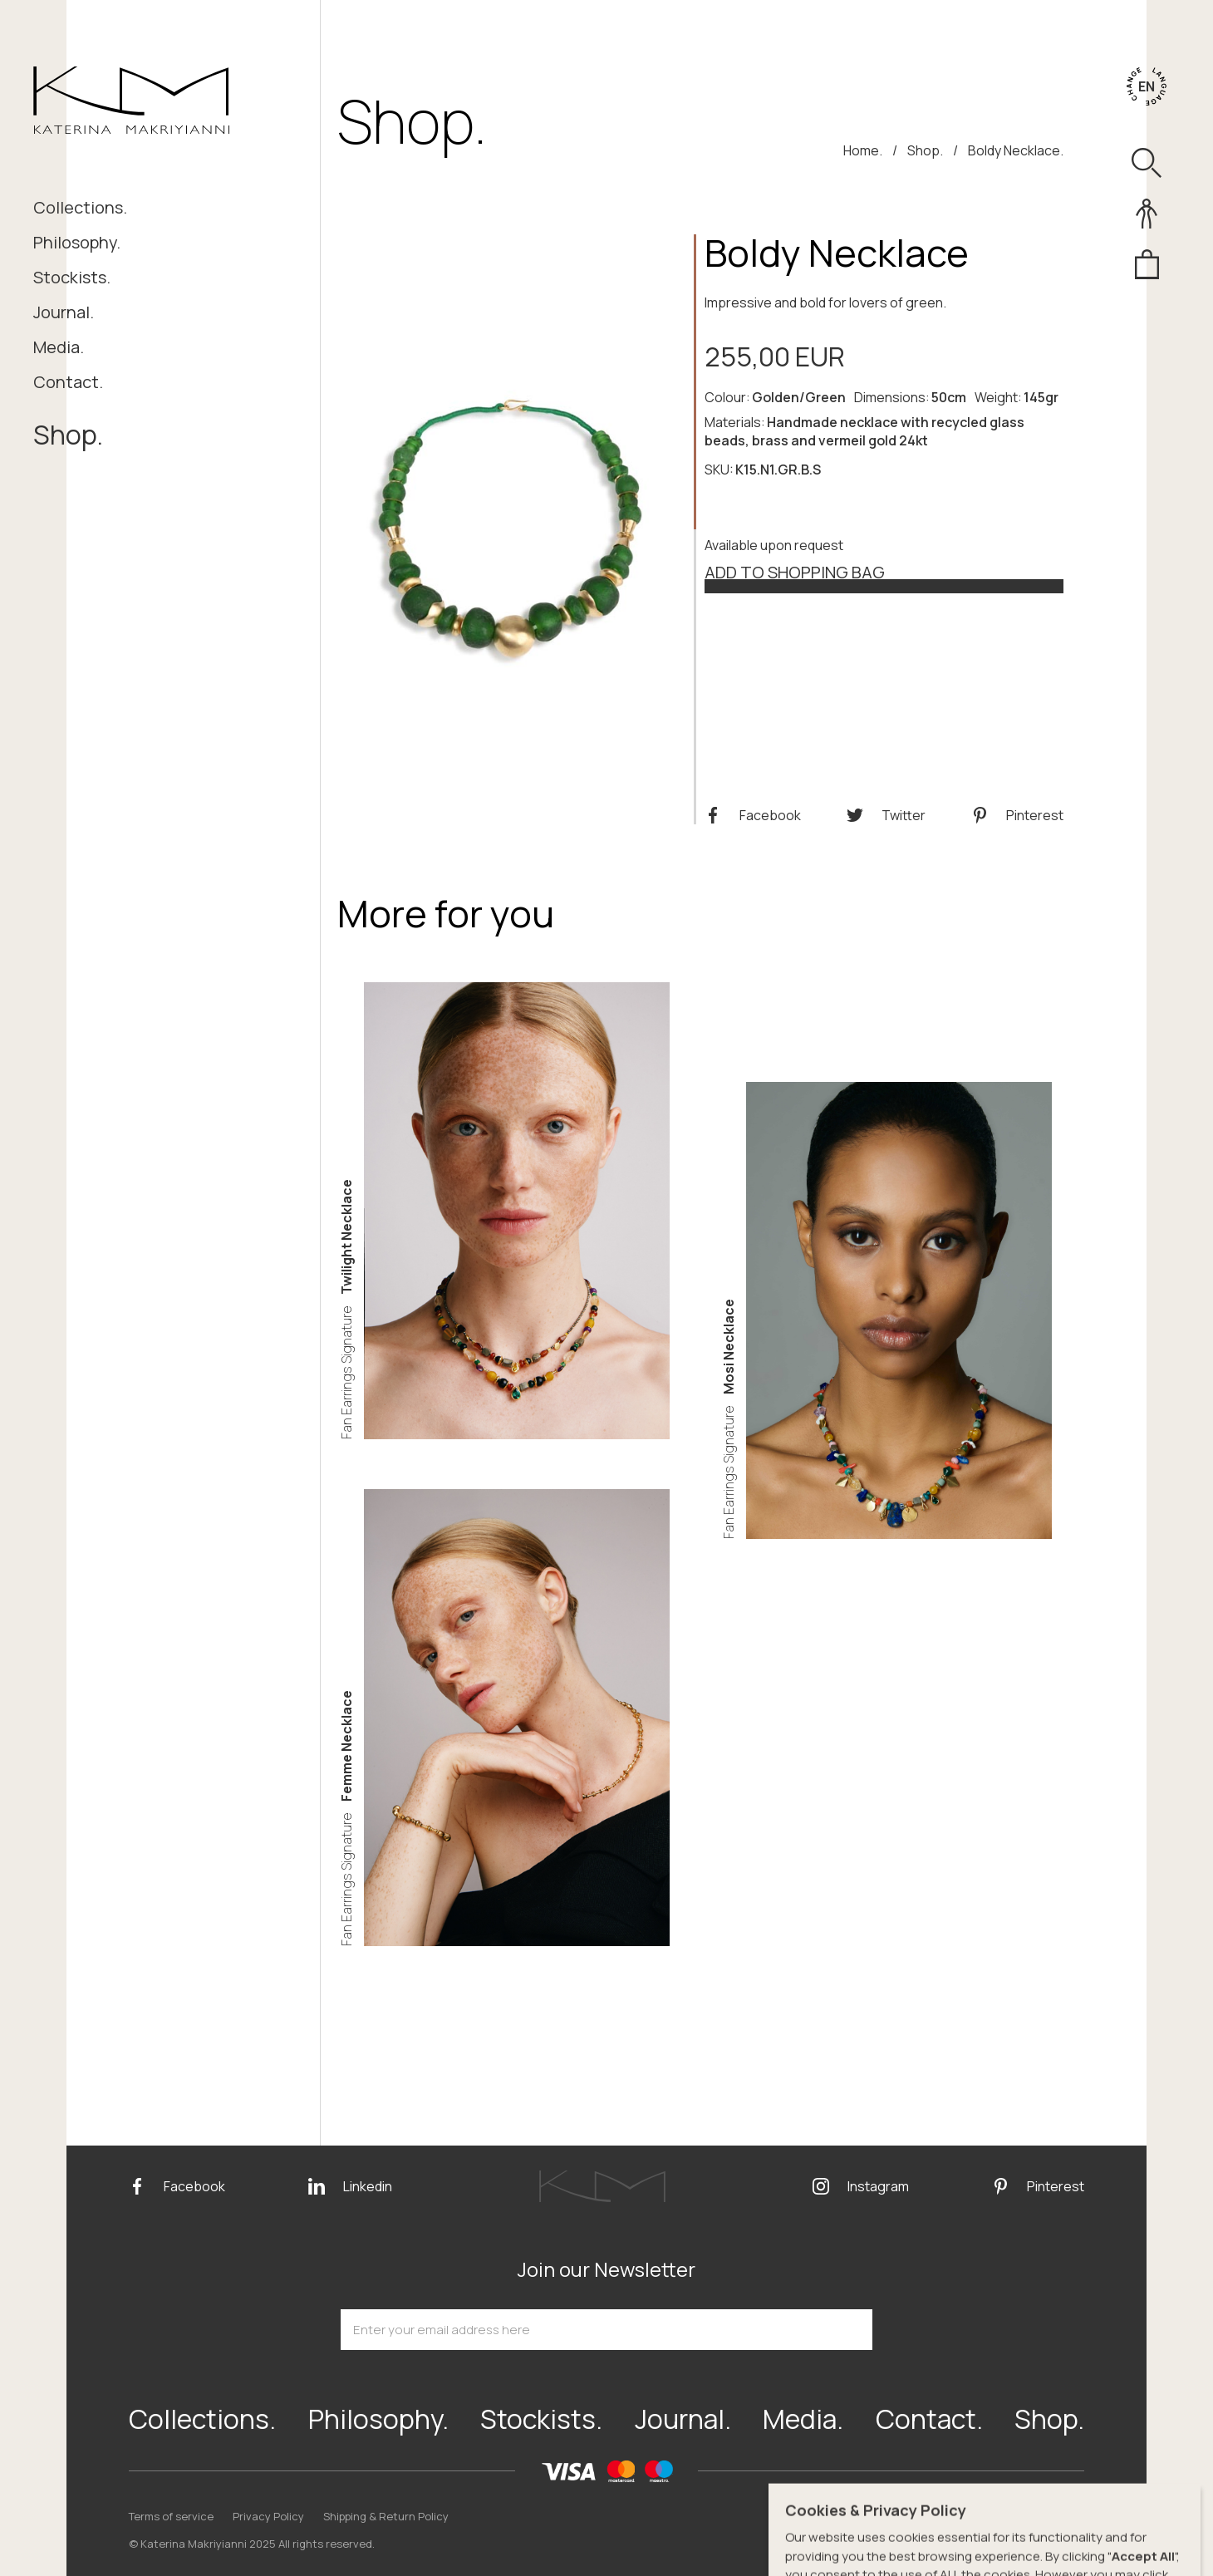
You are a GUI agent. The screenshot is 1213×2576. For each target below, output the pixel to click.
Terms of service (171, 2516)
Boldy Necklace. (1015, 150)
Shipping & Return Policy (386, 2516)
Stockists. (71, 277)
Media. (58, 347)
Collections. (80, 207)
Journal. (63, 312)
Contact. (68, 382)
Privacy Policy (268, 2516)
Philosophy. (76, 242)
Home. (862, 150)
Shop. (68, 434)
